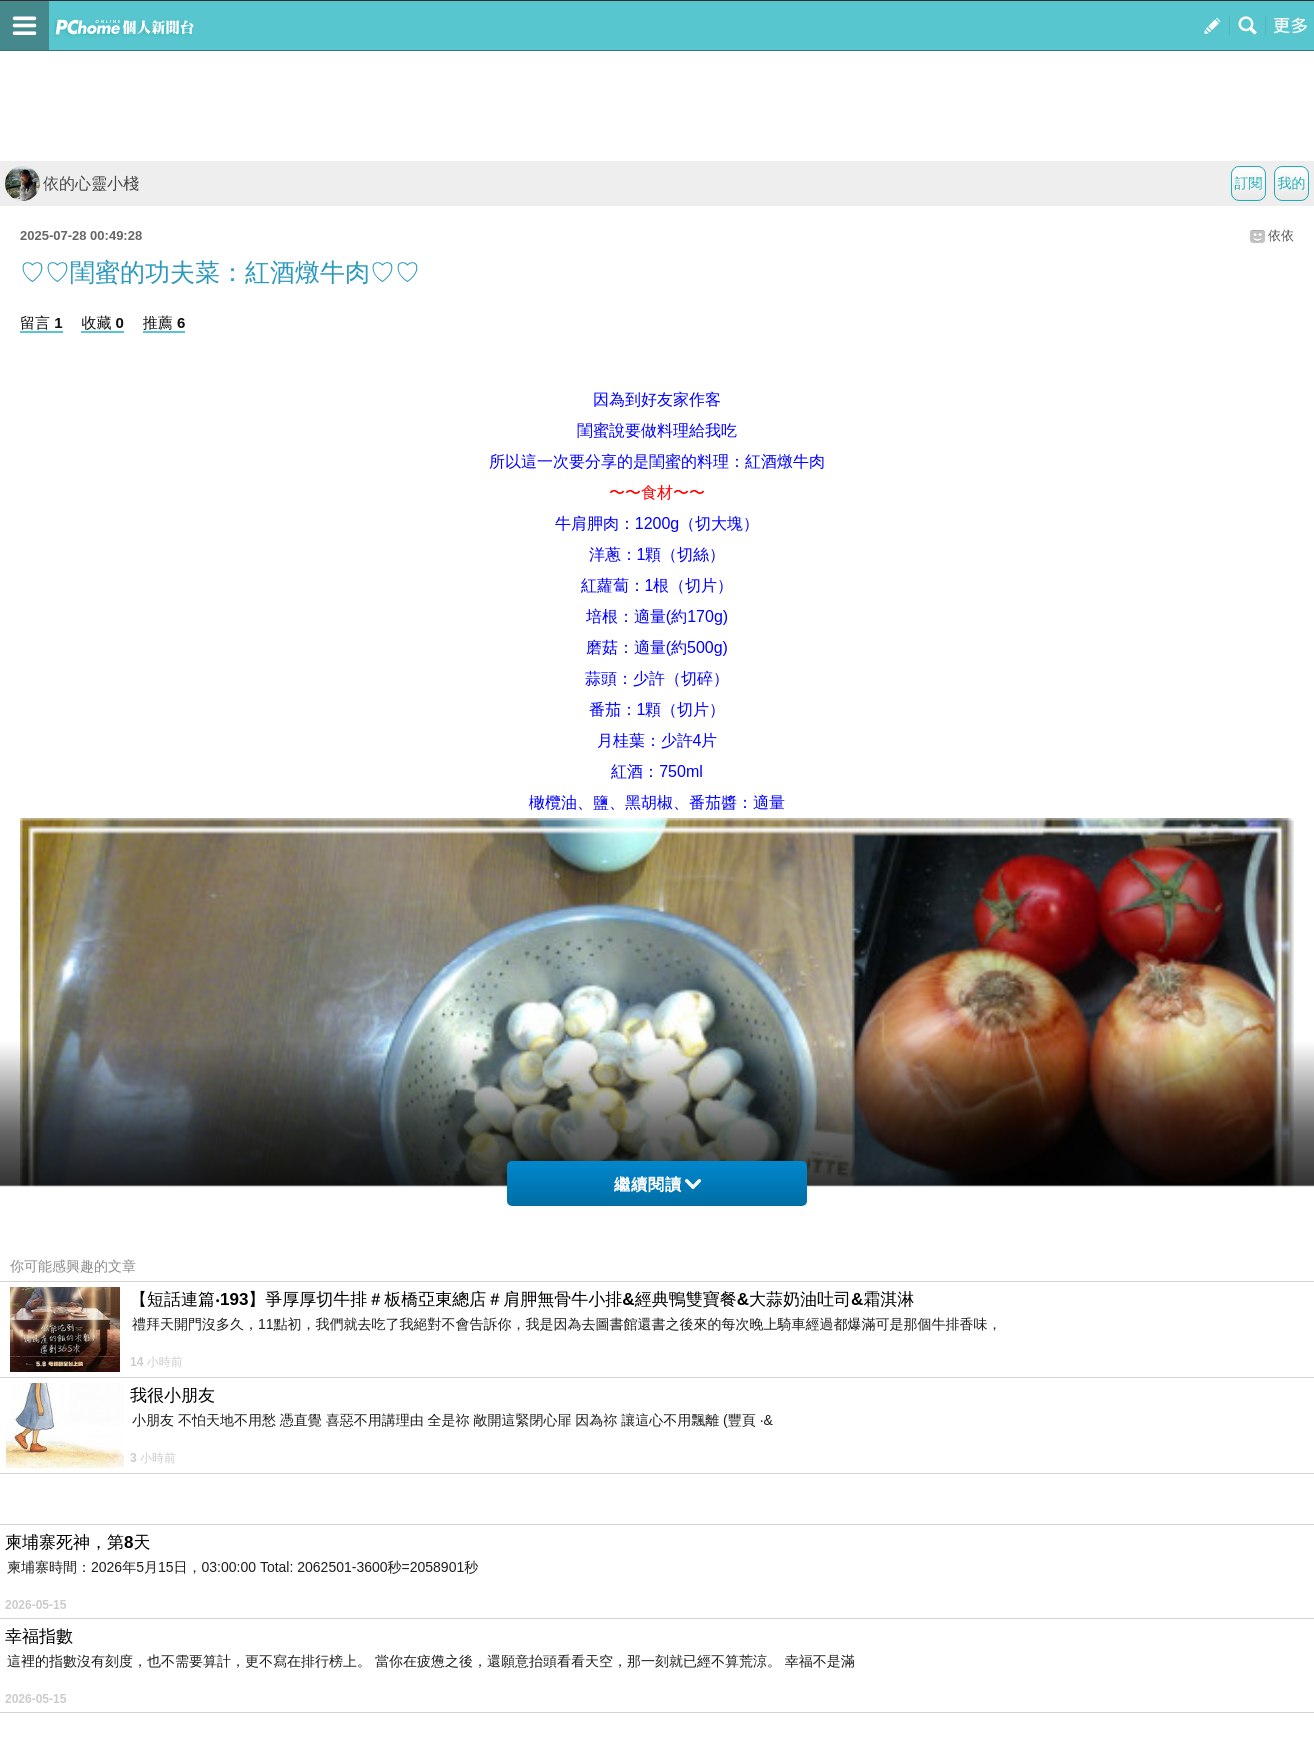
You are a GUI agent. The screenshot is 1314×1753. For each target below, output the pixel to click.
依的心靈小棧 (72, 183)
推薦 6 (164, 322)
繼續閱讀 (657, 1184)
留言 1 (41, 322)
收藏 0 (102, 322)
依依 (1281, 235)
